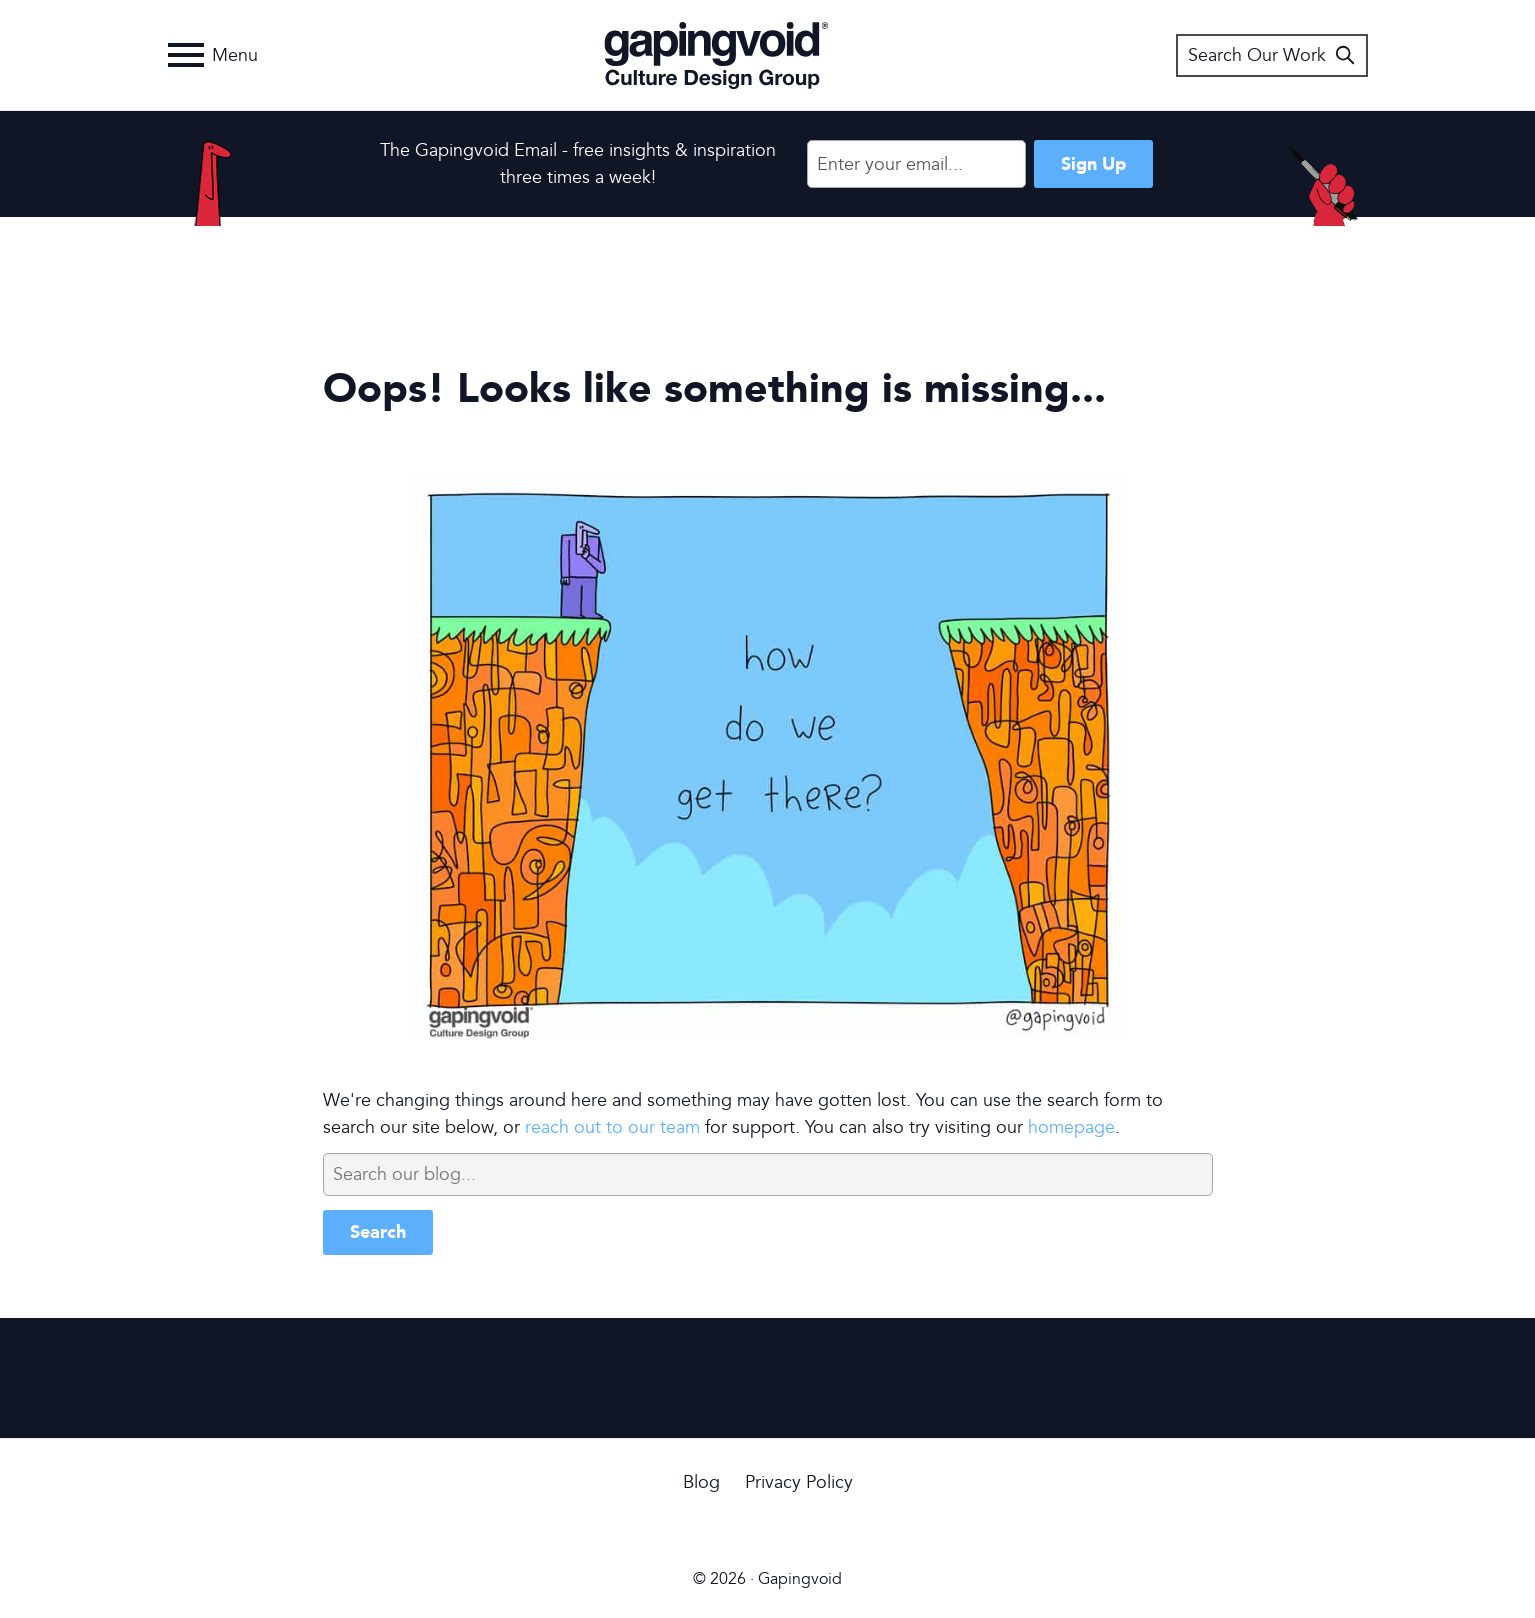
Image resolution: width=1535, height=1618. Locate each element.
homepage (1071, 1127)
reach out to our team (612, 1127)
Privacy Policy (799, 1482)
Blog (701, 1482)
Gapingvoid (716, 55)
